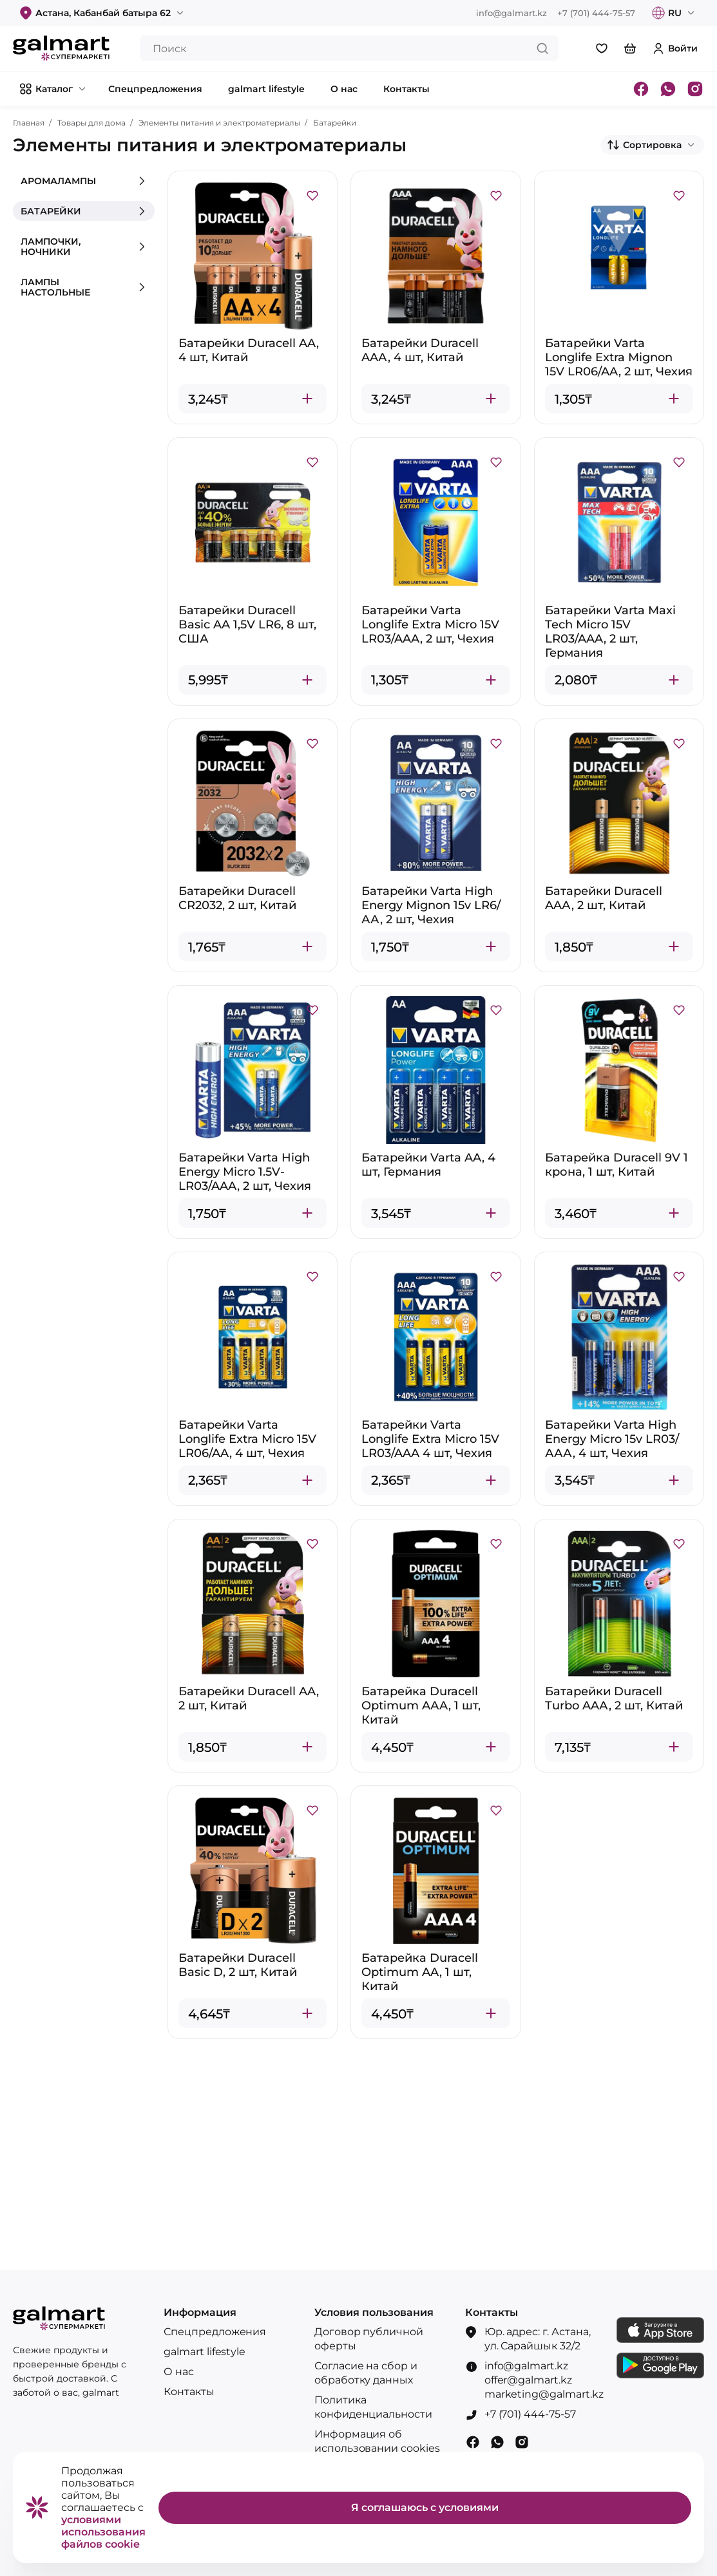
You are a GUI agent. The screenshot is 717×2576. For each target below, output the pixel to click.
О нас (179, 2371)
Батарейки (334, 122)
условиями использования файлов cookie (103, 2532)
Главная (28, 122)
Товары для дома (91, 122)
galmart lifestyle (205, 2352)
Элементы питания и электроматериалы (219, 122)
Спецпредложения (215, 2332)
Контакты (189, 2391)
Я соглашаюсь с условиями (425, 2507)
